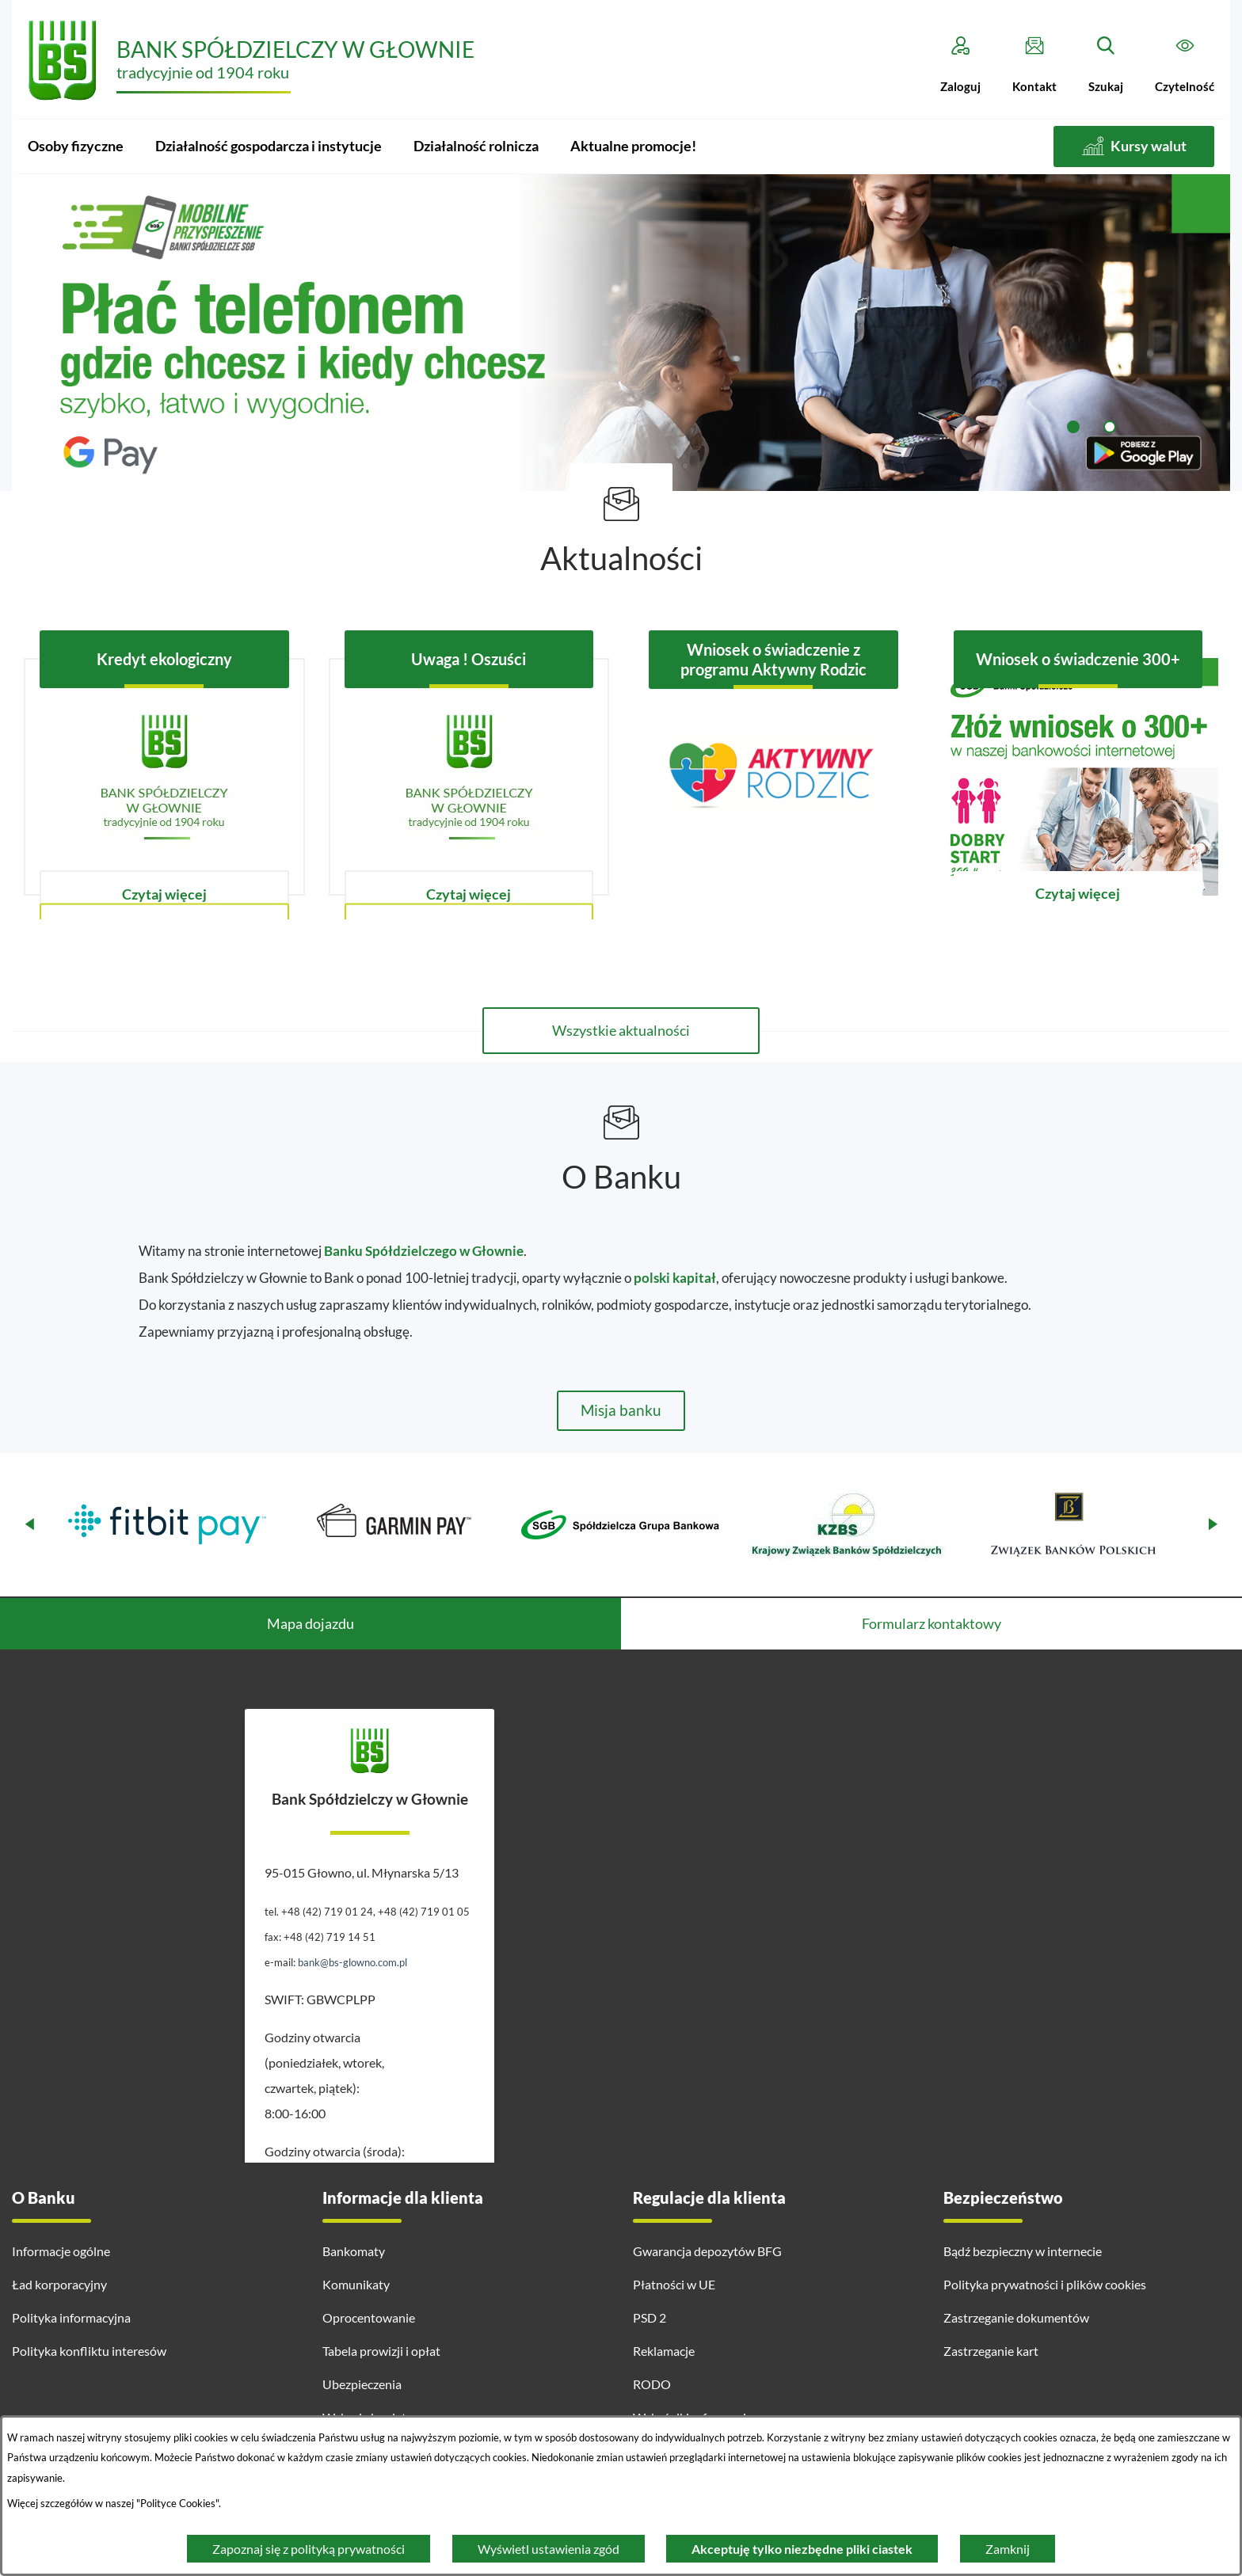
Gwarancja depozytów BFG (707, 2250)
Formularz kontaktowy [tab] (931, 1623)
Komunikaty (356, 2284)
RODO (652, 2383)
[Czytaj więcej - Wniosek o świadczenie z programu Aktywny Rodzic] (773, 777)
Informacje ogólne (61, 2250)
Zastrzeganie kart (990, 2350)
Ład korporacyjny (59, 2284)
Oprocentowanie (368, 2317)
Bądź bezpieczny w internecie (1022, 2250)
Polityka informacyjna (71, 2317)
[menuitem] (76, 146)
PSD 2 (649, 2317)
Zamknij (1007, 2548)
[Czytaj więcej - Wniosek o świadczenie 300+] (1078, 777)
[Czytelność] (1184, 64)
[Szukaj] (1105, 64)
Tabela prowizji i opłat (381, 2350)
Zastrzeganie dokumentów (1016, 2317)
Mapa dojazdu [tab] (310, 1623)
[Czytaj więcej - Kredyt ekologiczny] (164, 777)
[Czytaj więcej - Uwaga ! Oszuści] (469, 777)
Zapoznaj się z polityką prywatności (308, 2548)
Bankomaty (353, 2250)
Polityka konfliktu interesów (89, 2350)
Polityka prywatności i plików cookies (1044, 2284)
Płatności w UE (674, 2284)
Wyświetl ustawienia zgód (548, 2548)
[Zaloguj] (960, 64)
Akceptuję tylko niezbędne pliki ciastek (801, 2548)
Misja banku (621, 1410)
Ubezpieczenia (362, 2383)
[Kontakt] (1034, 64)
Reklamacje (664, 2350)
